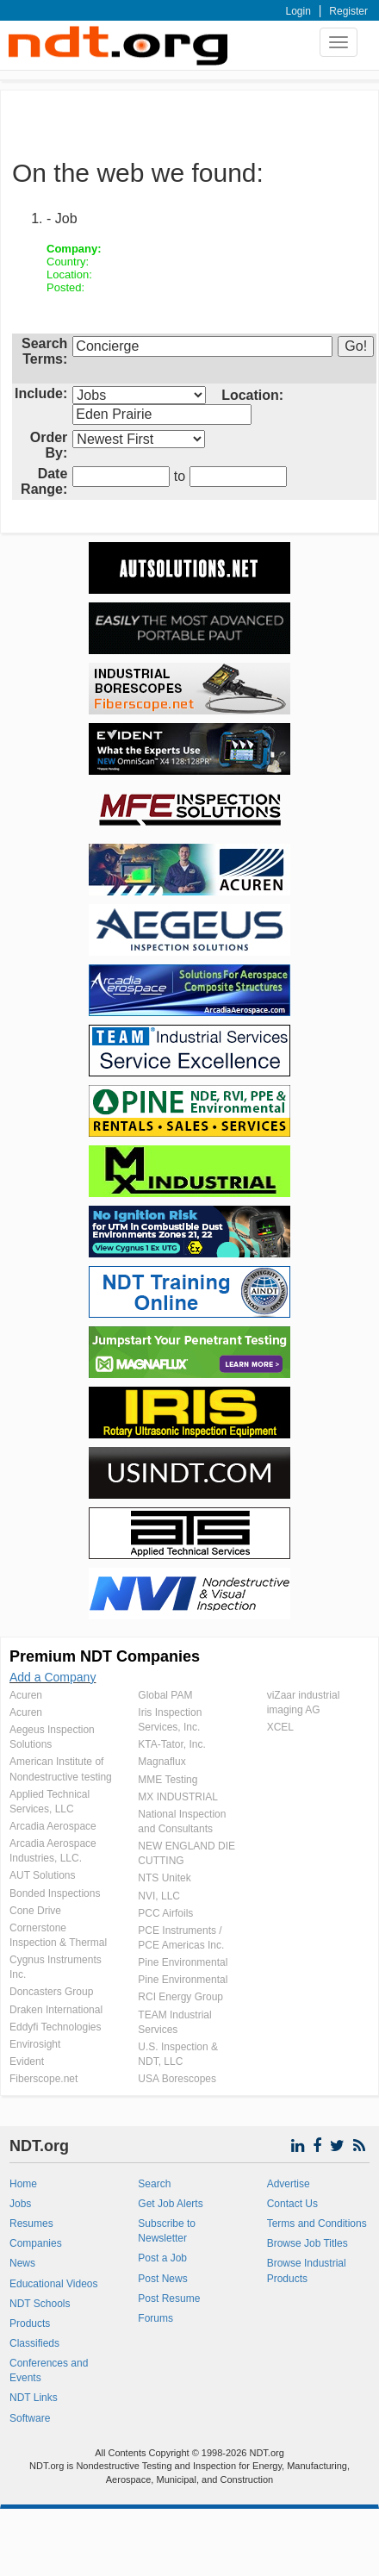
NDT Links (33, 2398)
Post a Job (162, 2258)
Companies (35, 2243)
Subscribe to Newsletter (167, 2230)
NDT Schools (39, 2304)
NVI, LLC (159, 1896)
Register (348, 11)
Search (154, 2184)
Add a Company (52, 1677)
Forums (155, 2318)
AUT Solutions (42, 1875)
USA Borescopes (177, 2079)
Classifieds (34, 2343)
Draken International (56, 2010)
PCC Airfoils (165, 1913)
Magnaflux (161, 1762)
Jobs (20, 2204)
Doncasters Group (51, 1992)
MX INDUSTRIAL (178, 1797)
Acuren (25, 1695)
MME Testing (167, 1780)
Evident (26, 2061)
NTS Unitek (164, 1878)
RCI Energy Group (180, 1997)
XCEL (280, 1727)
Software (29, 2418)
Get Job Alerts (170, 2204)
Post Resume (169, 2298)
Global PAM (165, 1695)
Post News (162, 2279)
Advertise (288, 2184)
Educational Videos (53, 2284)
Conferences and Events (48, 2370)
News (22, 2263)
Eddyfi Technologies (55, 2027)
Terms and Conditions (317, 2223)
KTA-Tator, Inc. (171, 1744)
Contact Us (292, 2204)
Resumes (31, 2223)
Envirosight (34, 2044)
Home (23, 2184)
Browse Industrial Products (306, 2270)
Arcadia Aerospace (52, 1826)
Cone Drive (35, 1911)
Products (29, 2323)
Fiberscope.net (43, 2079)
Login (298, 11)
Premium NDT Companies (104, 1656)
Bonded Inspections (54, 1893)
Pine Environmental (182, 1962)
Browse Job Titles (307, 2243)
